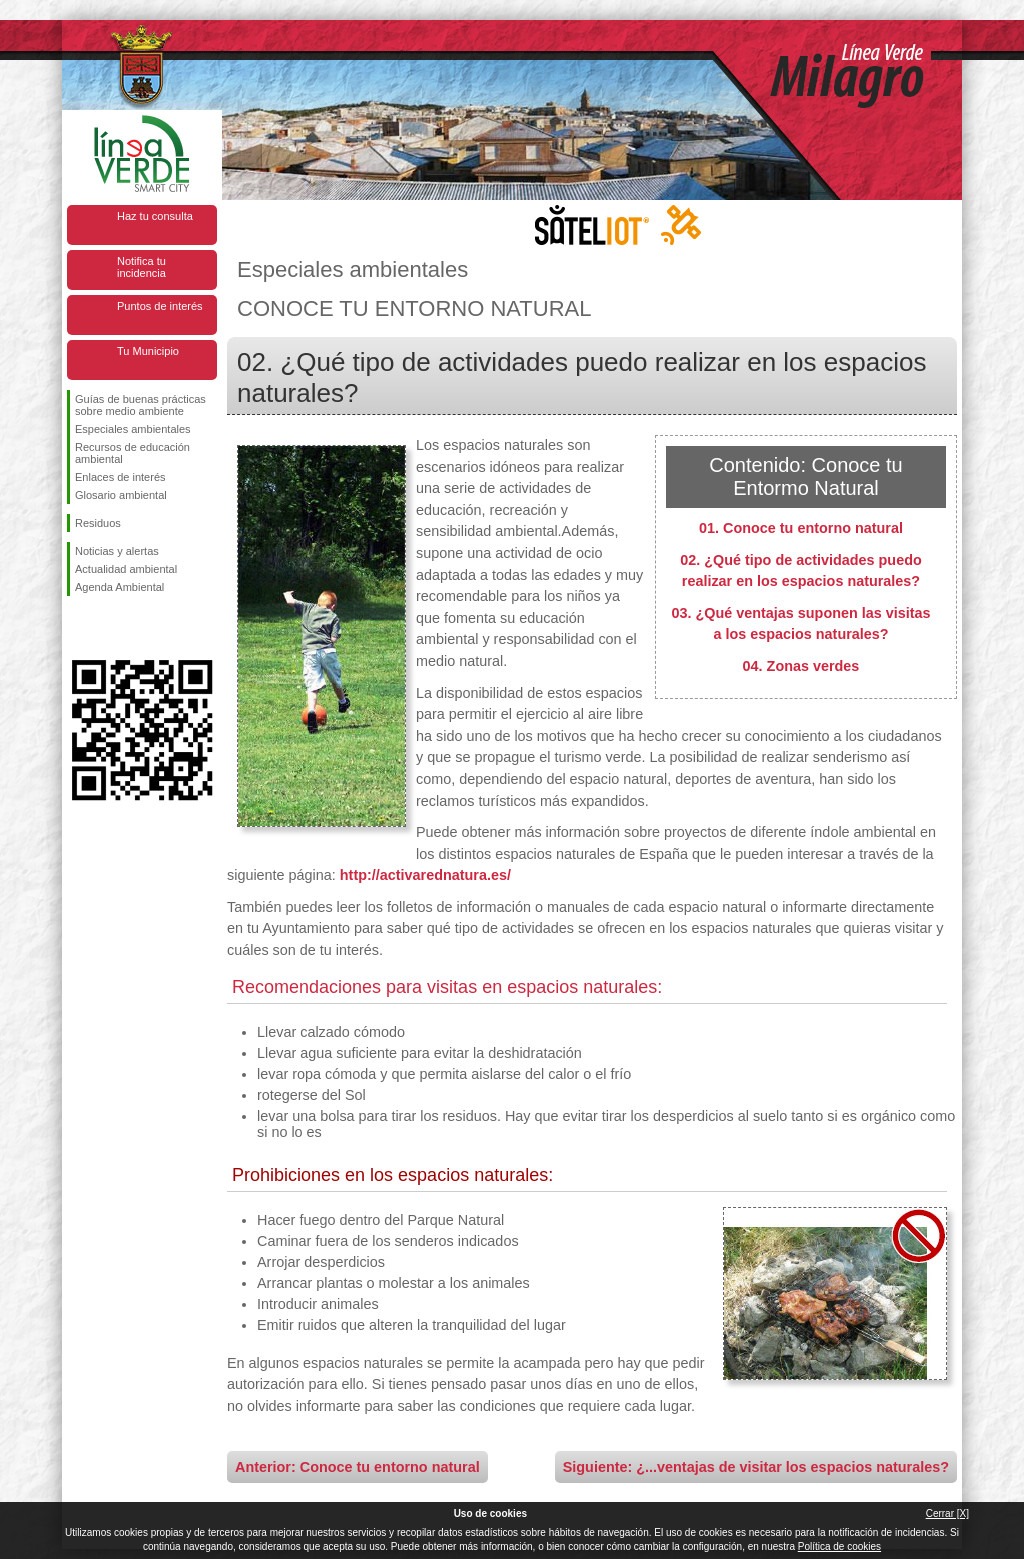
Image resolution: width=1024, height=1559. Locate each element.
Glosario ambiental (121, 495)
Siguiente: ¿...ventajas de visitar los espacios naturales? (756, 1467)
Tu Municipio (148, 351)
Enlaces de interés (120, 477)
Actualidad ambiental (126, 569)
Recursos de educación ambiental (132, 453)
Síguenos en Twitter (112, 628)
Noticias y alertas (117, 551)
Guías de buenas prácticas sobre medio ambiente (140, 405)
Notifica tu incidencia (141, 267)
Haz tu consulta (155, 216)
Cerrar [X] (947, 1513)
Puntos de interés (160, 306)
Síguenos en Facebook (79, 628)
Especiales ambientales (133, 429)
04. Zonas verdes (801, 666)
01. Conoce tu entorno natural (801, 528)
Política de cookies (839, 1546)
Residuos (98, 523)
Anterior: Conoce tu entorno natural (357, 1467)
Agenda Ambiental (119, 587)
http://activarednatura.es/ (425, 875)
